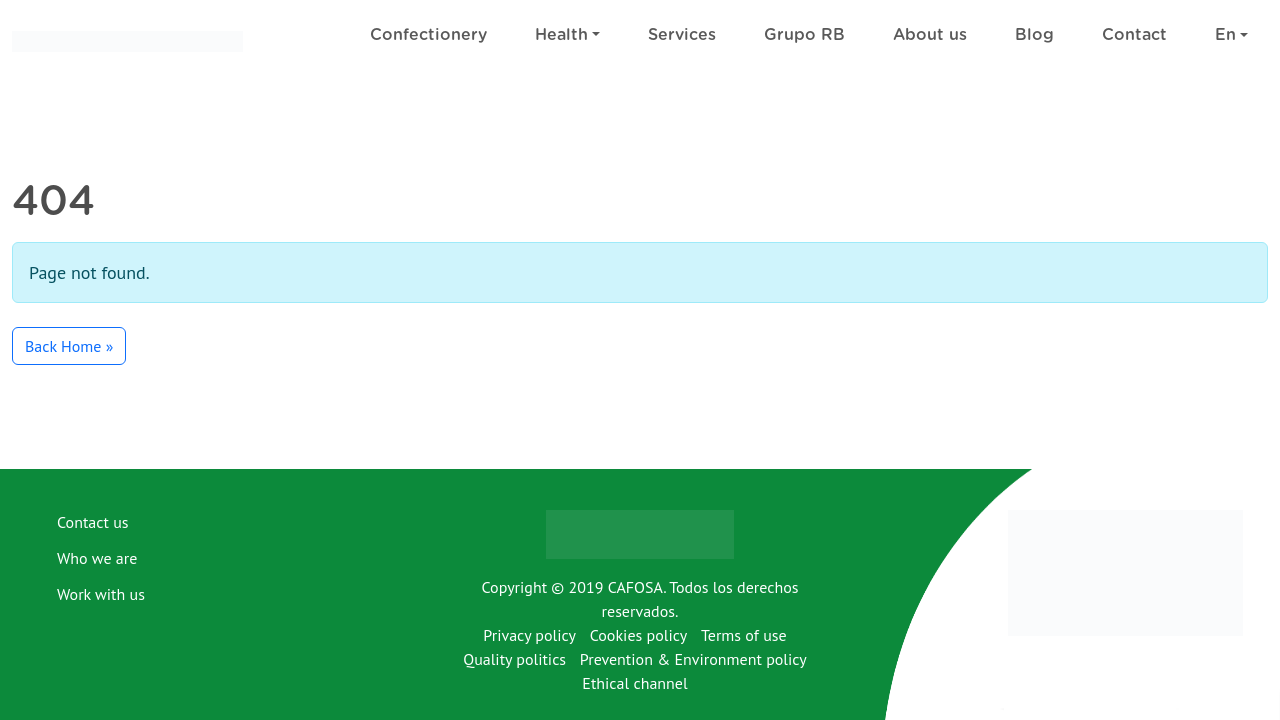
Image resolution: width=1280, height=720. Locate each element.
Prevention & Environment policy (693, 659)
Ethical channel (634, 683)
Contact (1134, 35)
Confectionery (428, 35)
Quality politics (514, 659)
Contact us (93, 522)
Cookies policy (639, 635)
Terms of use (744, 635)
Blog (1034, 35)
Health (561, 35)
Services (682, 35)
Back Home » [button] (69, 346)
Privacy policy (529, 635)
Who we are (97, 558)
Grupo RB (804, 35)
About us (930, 35)
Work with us (101, 594)
